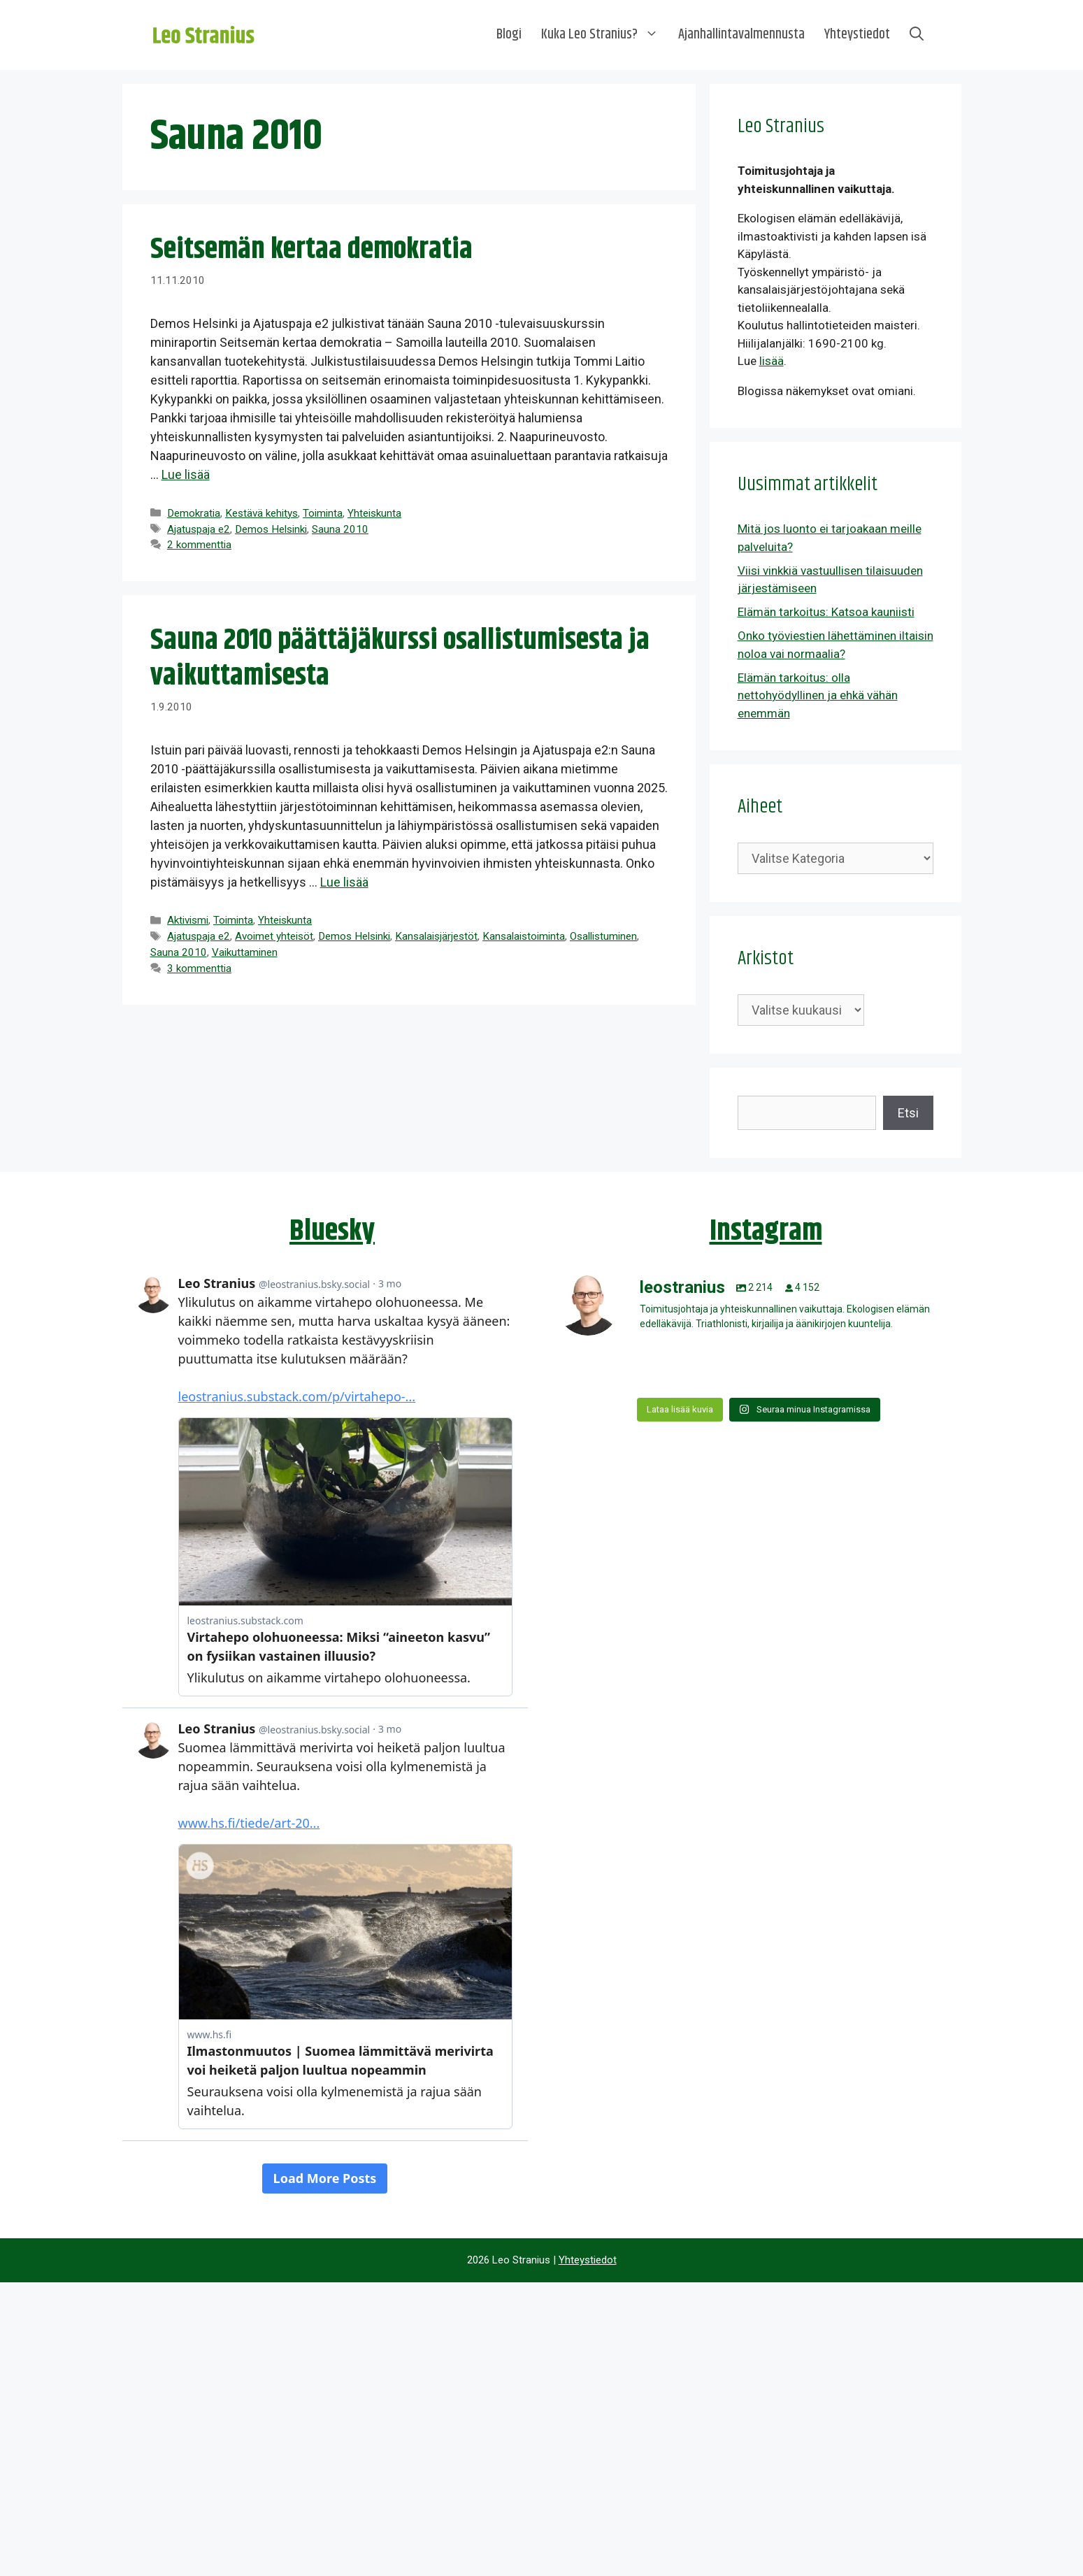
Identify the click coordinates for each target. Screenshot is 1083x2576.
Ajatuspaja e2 (198, 529)
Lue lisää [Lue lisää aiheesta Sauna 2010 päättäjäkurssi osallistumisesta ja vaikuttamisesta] (344, 882)
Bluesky (332, 1231)
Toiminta (323, 513)
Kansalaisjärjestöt (436, 936)
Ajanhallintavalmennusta (741, 34)
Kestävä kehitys (261, 513)
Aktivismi (187, 920)
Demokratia (193, 513)
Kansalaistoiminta (523, 936)
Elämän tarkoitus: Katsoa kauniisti (826, 612)
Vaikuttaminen (245, 952)
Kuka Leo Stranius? (604, 35)
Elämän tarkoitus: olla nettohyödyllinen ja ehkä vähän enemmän (818, 695)
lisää (771, 361)
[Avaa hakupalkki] (916, 35)
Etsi (908, 1112)
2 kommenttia (199, 544)
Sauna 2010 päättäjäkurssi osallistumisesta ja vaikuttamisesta (400, 658)
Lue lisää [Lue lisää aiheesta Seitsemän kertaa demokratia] (186, 474)
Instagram (766, 1231)
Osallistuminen (603, 936)
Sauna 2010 (340, 529)
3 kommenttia (199, 968)
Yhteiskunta (374, 513)
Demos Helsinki (271, 529)
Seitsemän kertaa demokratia (311, 249)
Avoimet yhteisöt (274, 936)
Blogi (509, 34)
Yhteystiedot (857, 34)
